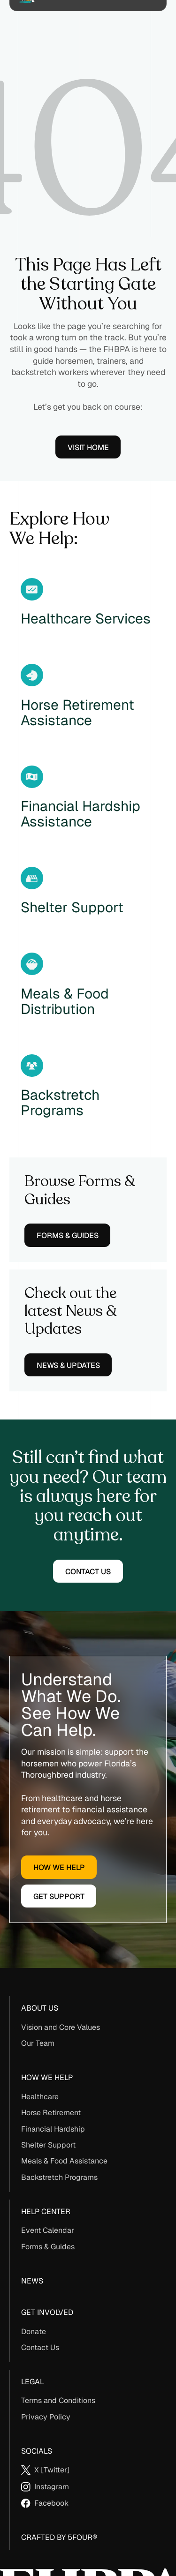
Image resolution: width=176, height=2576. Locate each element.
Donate (33, 2331)
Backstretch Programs (59, 2177)
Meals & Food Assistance (64, 2161)
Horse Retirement (51, 2113)
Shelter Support (48, 2145)
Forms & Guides (48, 2247)
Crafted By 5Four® (59, 2537)
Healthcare (40, 2097)
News (32, 2280)
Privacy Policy (45, 2417)
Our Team (37, 2043)
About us (39, 2008)
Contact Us (40, 2347)
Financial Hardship (53, 2129)
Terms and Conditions (58, 2400)
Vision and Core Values (60, 2027)
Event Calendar (47, 2230)
